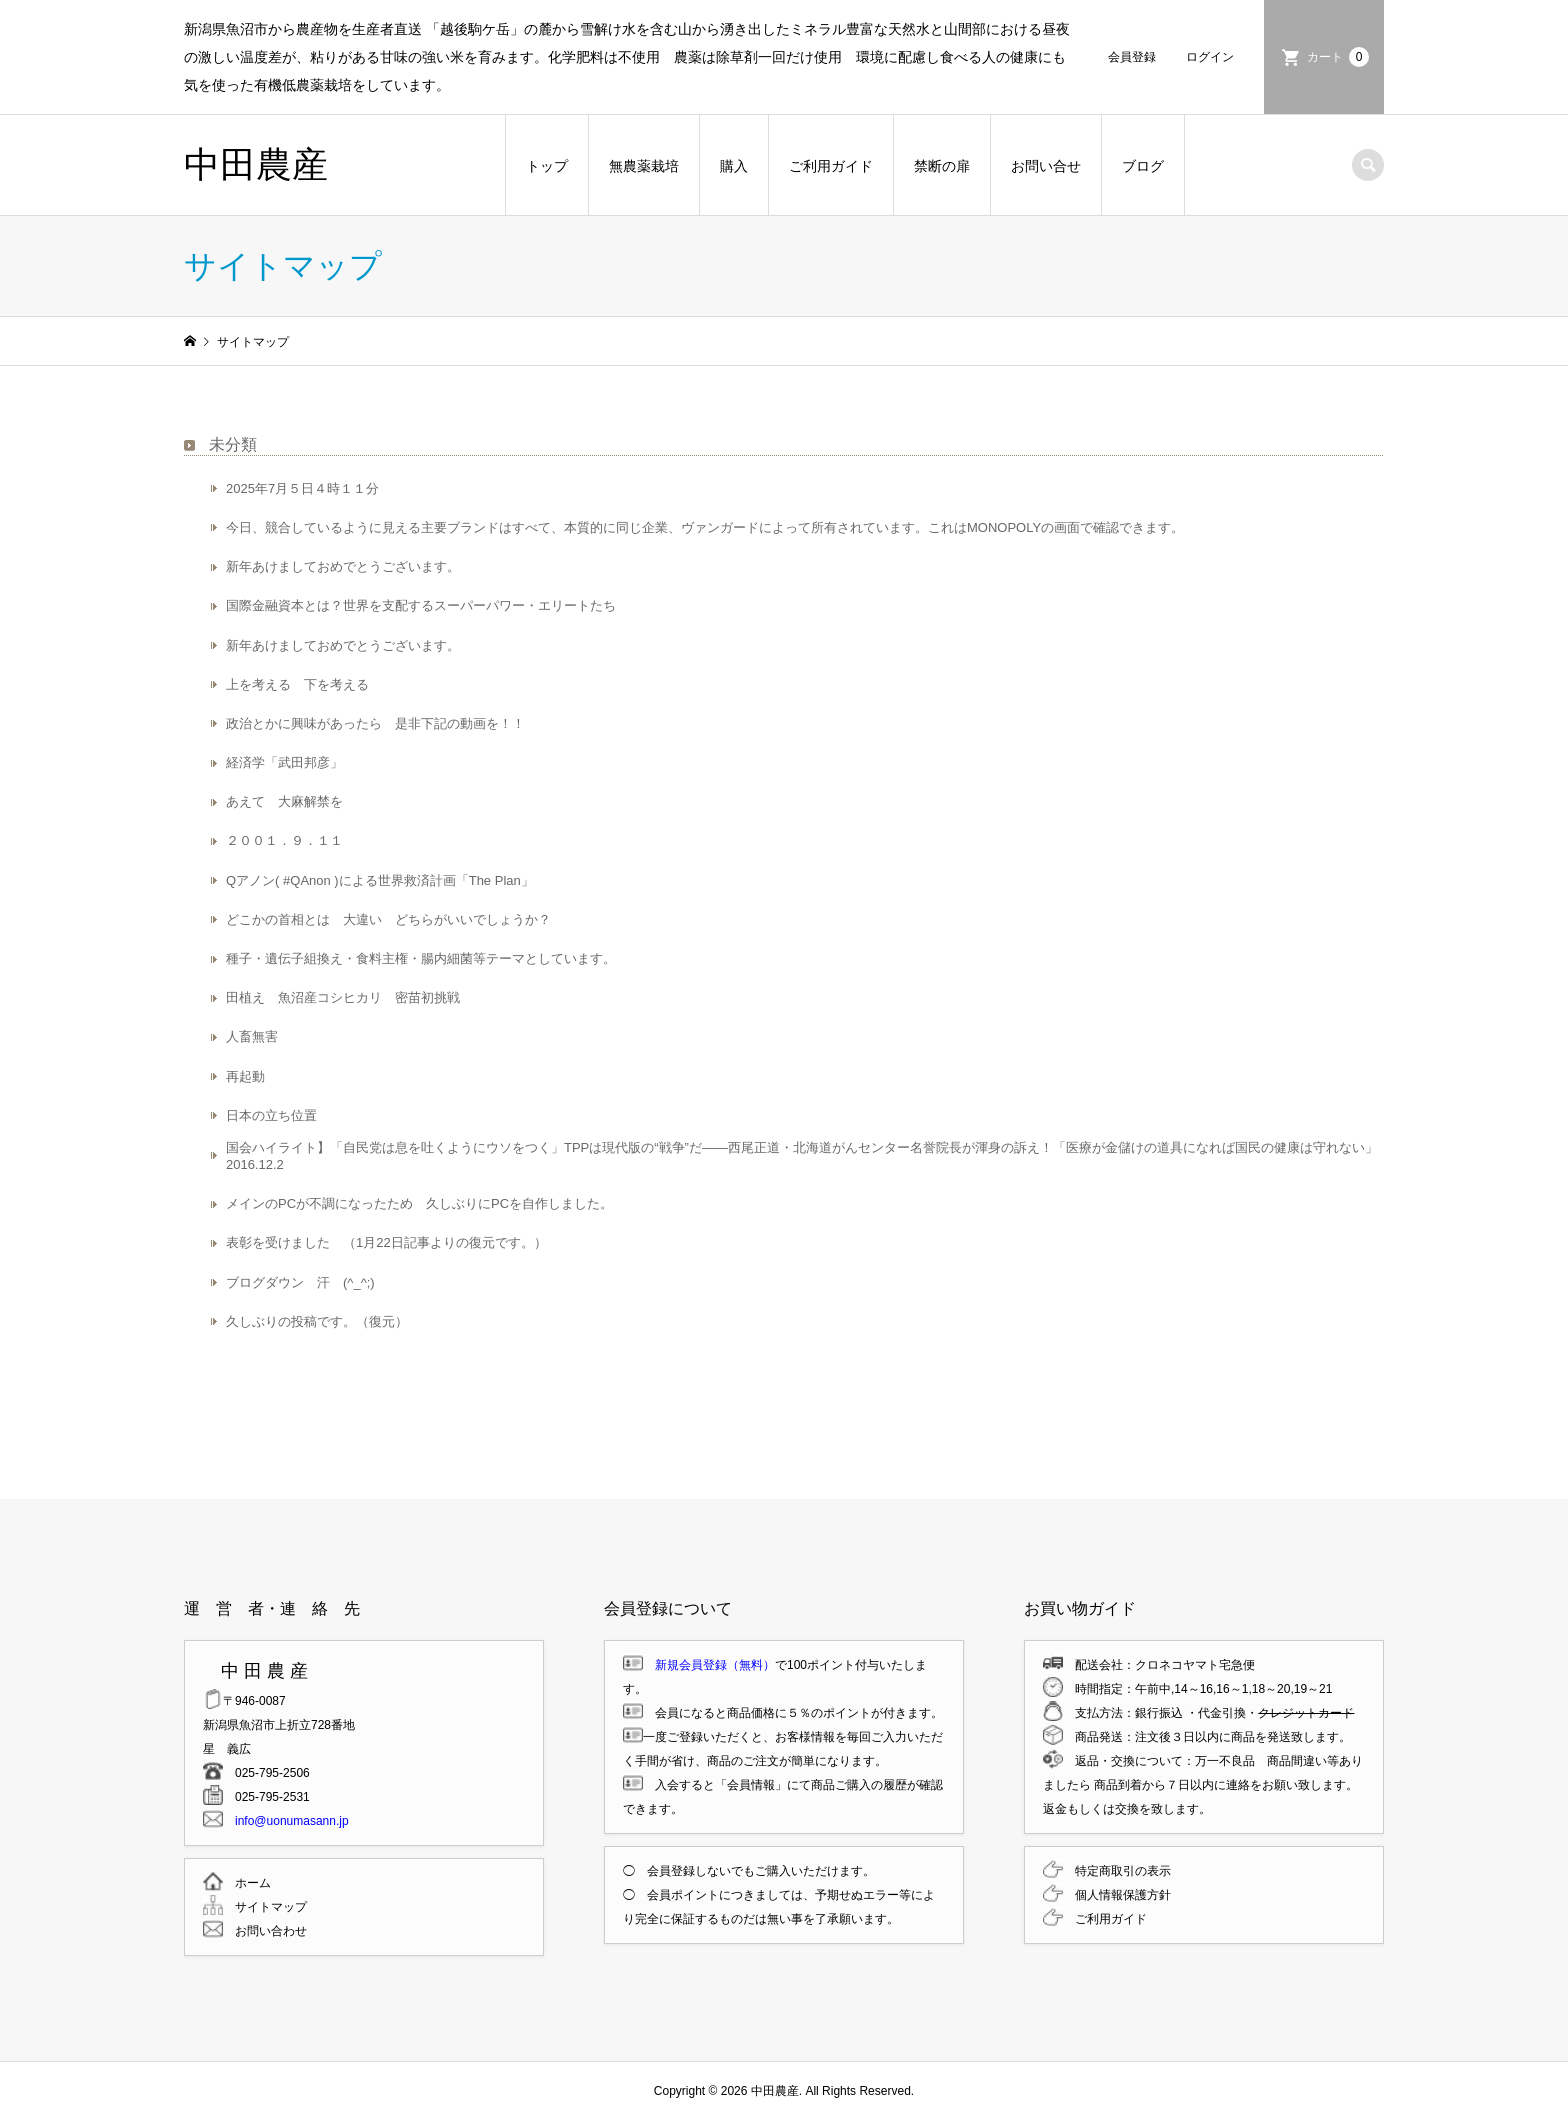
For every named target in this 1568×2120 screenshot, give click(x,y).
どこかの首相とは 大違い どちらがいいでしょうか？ (388, 919)
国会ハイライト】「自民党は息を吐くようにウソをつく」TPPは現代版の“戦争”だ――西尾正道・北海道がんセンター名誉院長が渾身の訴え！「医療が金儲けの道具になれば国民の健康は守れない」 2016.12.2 (802, 1156)
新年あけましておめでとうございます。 (343, 566)
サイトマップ (265, 1907)
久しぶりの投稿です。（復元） (317, 1321)
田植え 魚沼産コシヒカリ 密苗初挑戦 (349, 997)
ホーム (247, 1883)
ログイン (1210, 57)
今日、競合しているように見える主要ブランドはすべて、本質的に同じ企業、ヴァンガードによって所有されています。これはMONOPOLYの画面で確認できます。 (705, 527)
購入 (734, 166)
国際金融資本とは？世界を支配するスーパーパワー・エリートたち (421, 605)
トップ (547, 166)
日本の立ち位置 (271, 1115)
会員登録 (1132, 57)
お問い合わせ (265, 1931)
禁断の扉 (942, 166)
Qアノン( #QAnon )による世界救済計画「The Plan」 (380, 880)
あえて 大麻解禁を (284, 801)
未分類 (233, 444)
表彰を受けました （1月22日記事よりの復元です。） (386, 1242)
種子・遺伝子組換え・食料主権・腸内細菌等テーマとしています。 (421, 958)
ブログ (1143, 166)
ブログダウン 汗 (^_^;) (300, 1282)
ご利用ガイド (831, 166)
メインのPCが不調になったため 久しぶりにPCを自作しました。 (419, 1203)
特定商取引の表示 (1117, 1871)
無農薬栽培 (644, 166)
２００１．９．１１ (284, 840)
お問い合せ (1046, 166)
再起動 (245, 1076)
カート (1338, 57)
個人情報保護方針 (1117, 1895)
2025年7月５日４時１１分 (302, 488)
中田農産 (256, 164)
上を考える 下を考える (297, 684)
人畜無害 (252, 1036)
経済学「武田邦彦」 (284, 762)
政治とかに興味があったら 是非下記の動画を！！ (375, 723)
